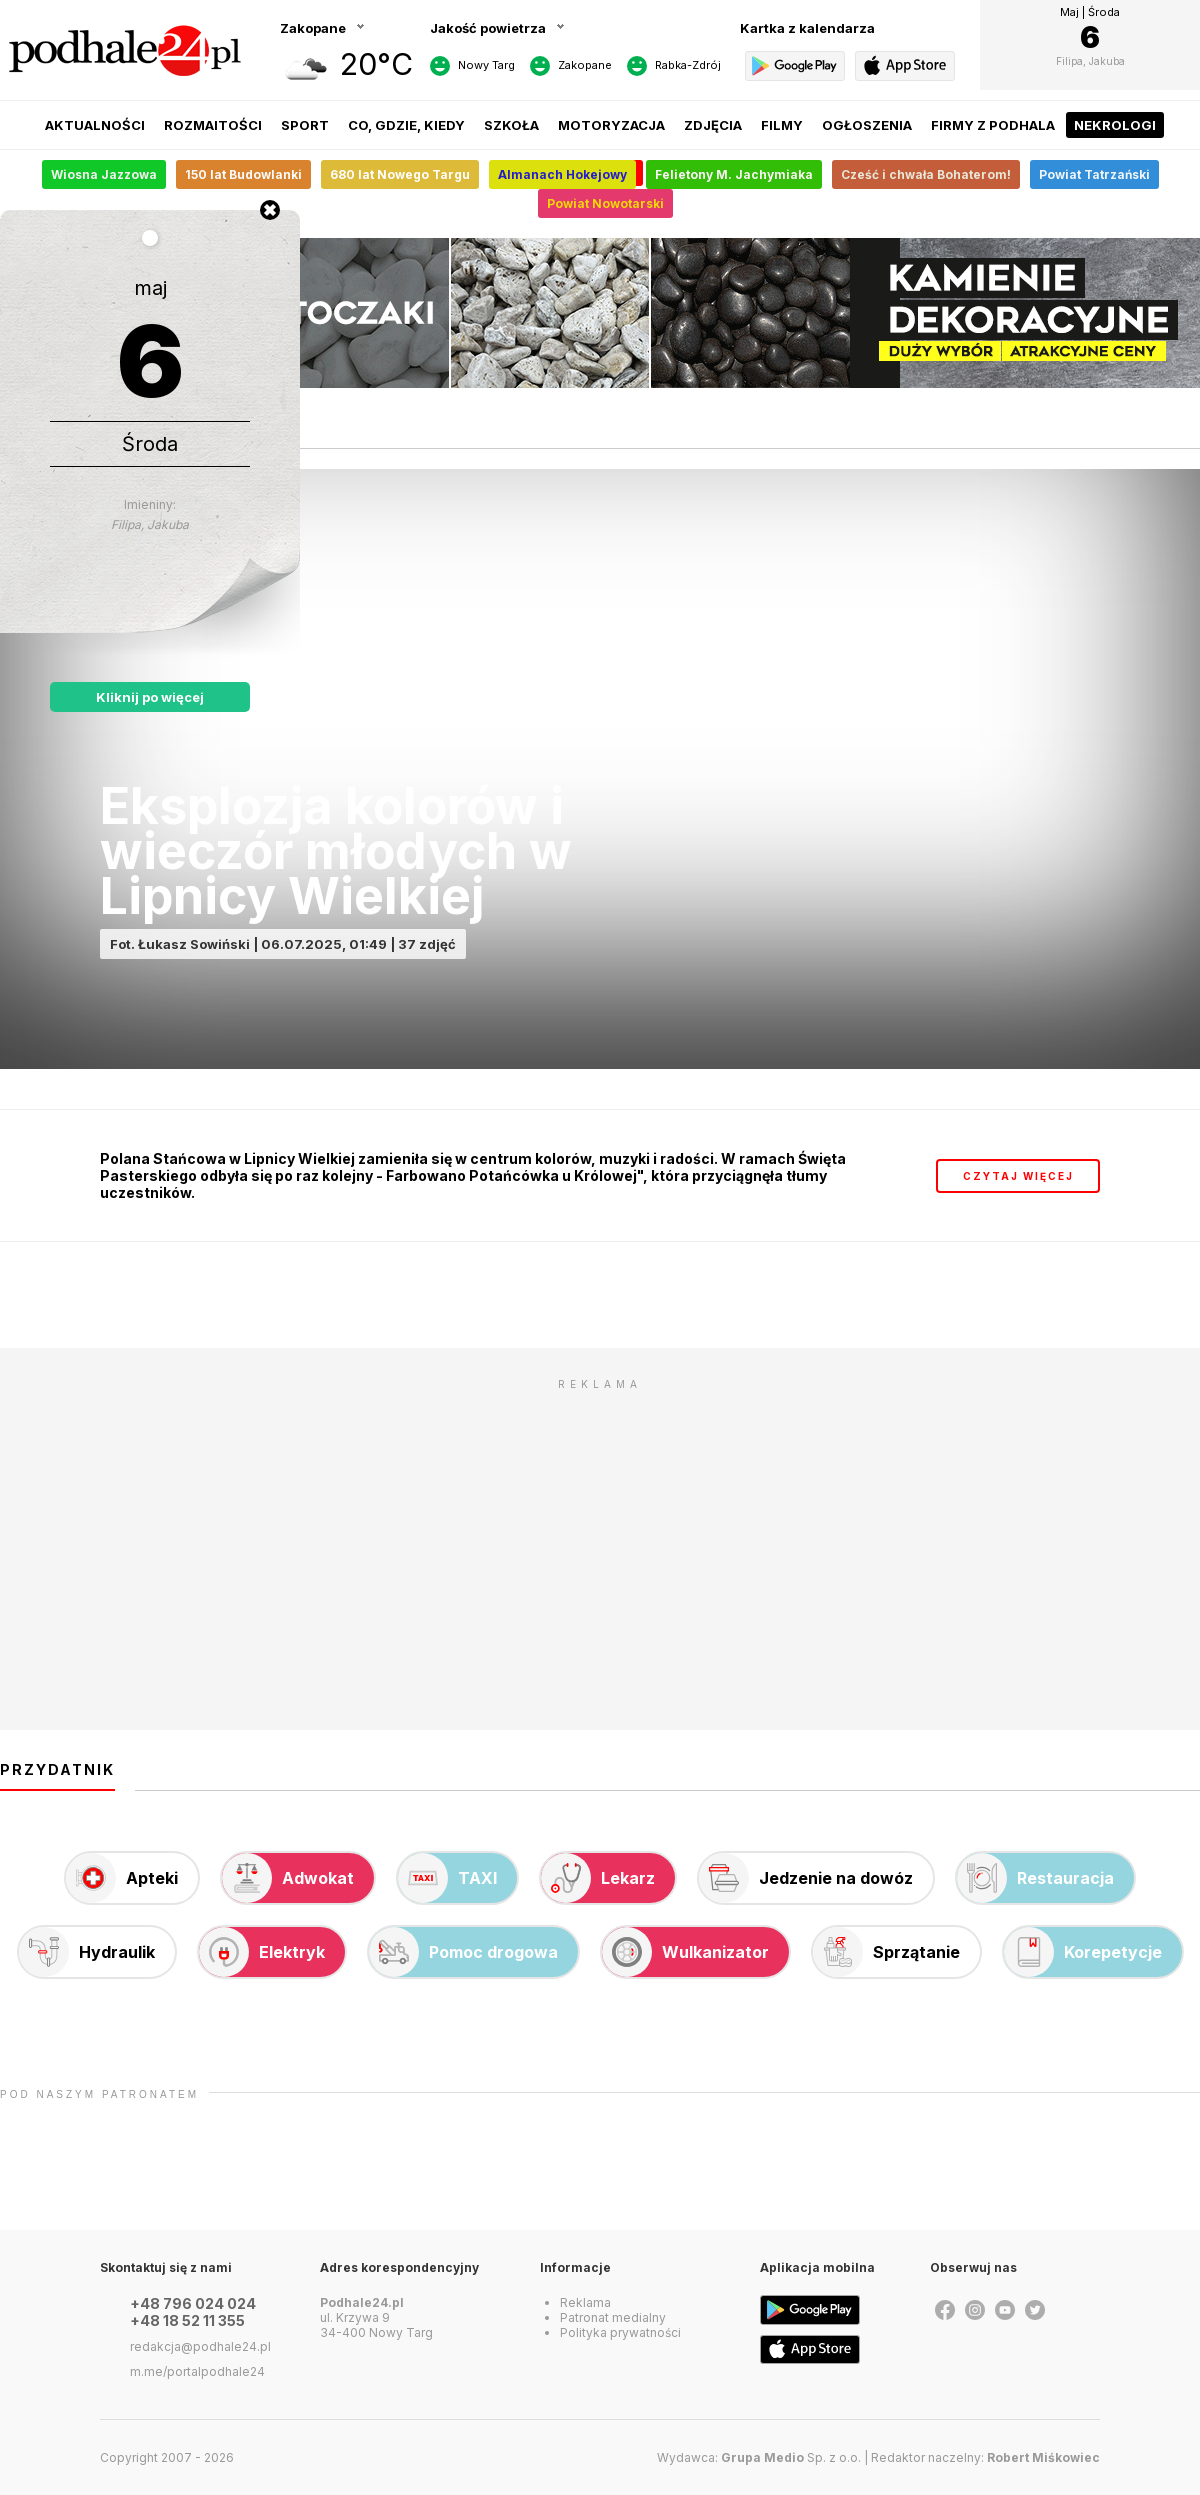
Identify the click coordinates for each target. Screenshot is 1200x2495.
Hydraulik (87, 1952)
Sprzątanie (886, 1952)
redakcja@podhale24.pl (200, 2346)
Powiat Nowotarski (605, 203)
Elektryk (262, 1952)
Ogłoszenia (867, 125)
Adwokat (288, 1878)
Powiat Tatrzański (1094, 174)
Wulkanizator (685, 1952)
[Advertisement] (600, 1540)
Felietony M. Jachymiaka (734, 174)
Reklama (585, 2302)
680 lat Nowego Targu (400, 174)
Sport (305, 125)
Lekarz (598, 1878)
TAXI (447, 1878)
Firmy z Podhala (993, 125)
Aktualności (95, 125)
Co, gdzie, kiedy (406, 125)
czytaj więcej (1018, 1176)
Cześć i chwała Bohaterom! (926, 174)
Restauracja (1035, 1878)
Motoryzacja (611, 125)
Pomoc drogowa (463, 1952)
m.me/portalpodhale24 (197, 2371)
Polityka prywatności (620, 2332)
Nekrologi (1115, 125)
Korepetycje (1083, 1952)
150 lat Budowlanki (243, 174)
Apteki (122, 1878)
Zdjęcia (713, 125)
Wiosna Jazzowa (104, 174)
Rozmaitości (213, 125)
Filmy (782, 125)
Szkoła (511, 125)
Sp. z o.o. (791, 2457)
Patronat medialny (613, 2317)
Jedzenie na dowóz (806, 1878)
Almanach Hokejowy (562, 174)
